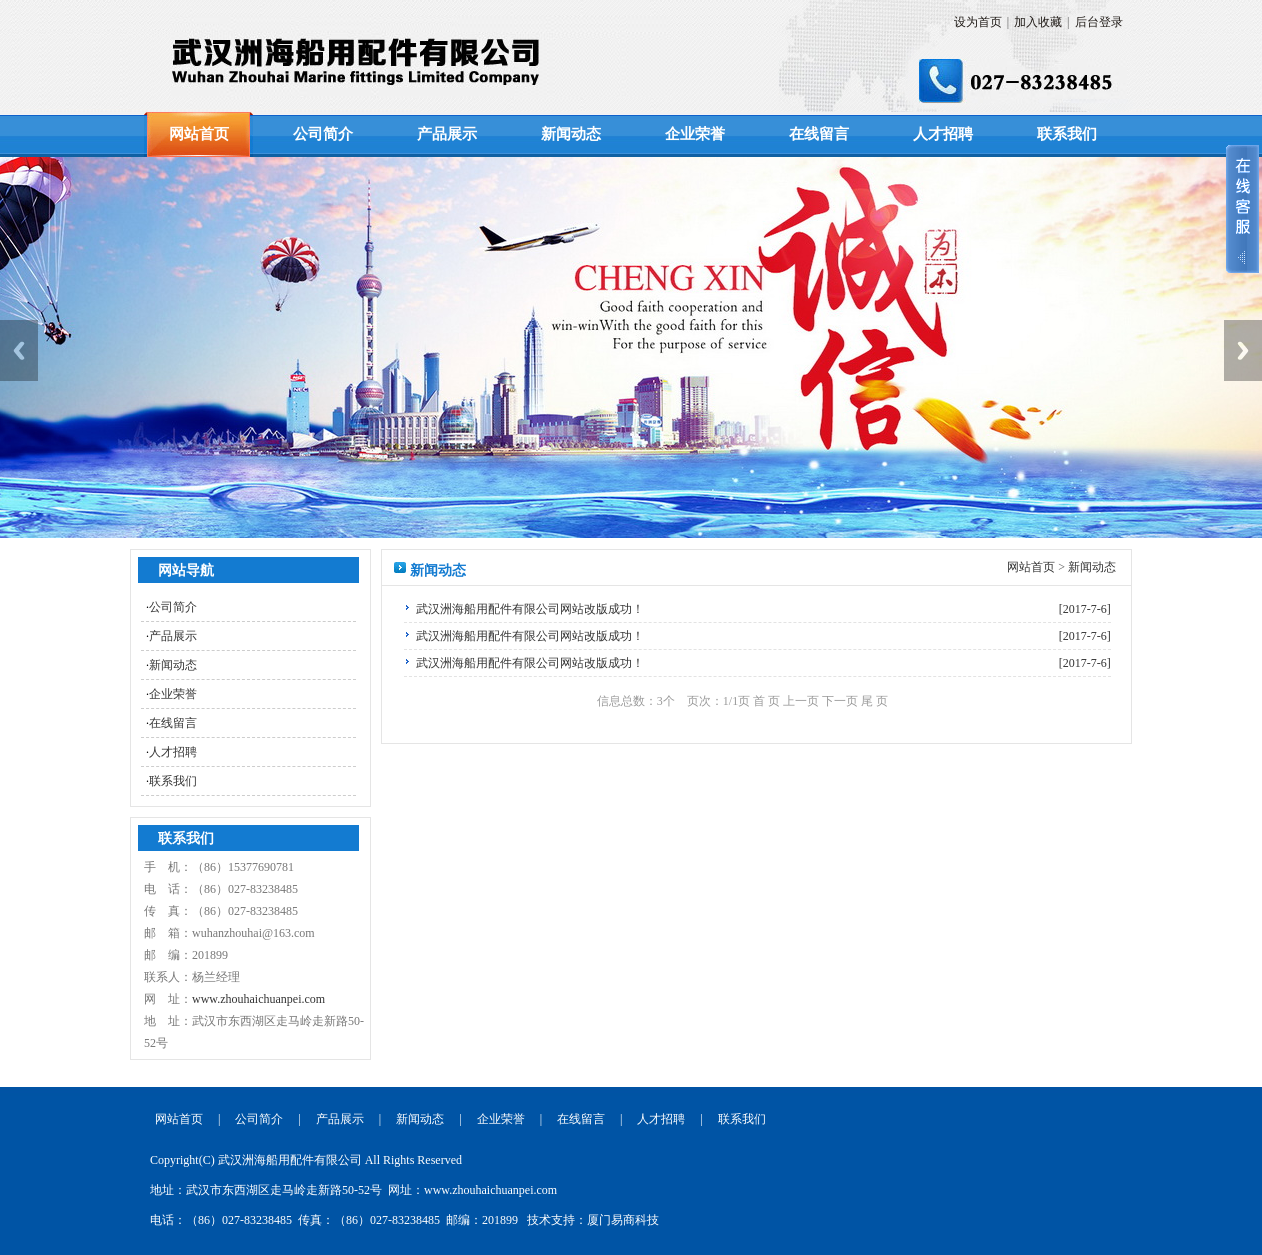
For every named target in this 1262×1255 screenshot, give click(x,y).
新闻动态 (571, 134)
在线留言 (819, 134)
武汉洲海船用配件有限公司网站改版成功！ (530, 609)
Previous (19, 350)
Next (1243, 350)
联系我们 (1067, 134)
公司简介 (323, 134)
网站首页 (199, 134)
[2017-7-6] (1085, 609)
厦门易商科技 (623, 1220)
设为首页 (978, 22)
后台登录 (1099, 22)
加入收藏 (1038, 22)
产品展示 (447, 134)
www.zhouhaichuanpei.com (258, 999)
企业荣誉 (695, 134)
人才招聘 (943, 134)
